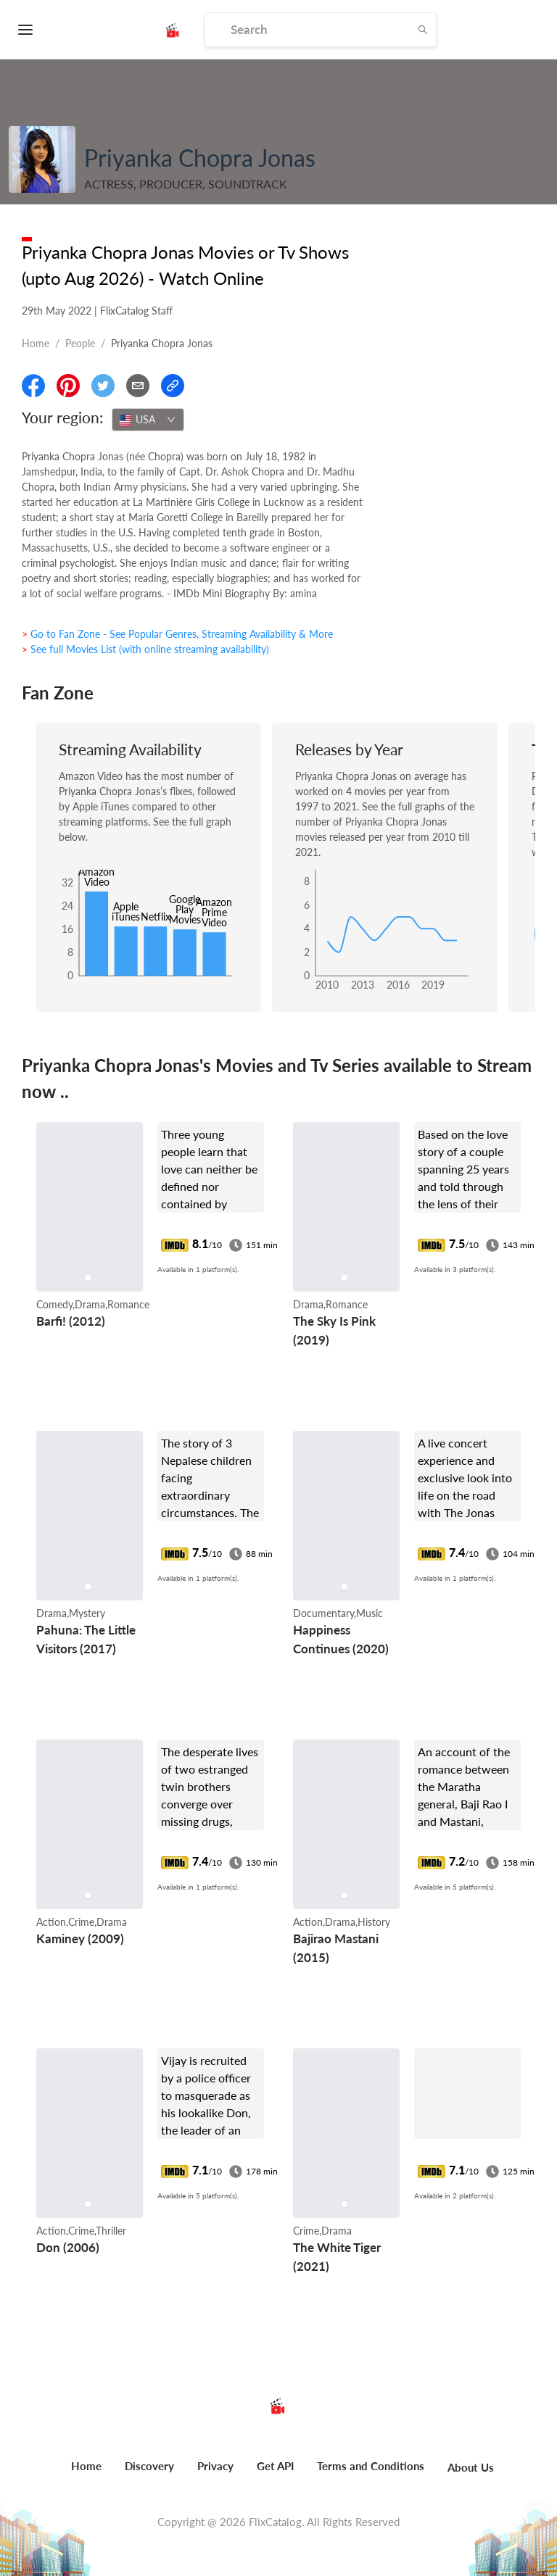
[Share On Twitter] (103, 385)
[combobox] (148, 419)
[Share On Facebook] (33, 385)
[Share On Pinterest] (68, 385)
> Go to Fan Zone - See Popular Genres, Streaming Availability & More (177, 634)
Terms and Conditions (370, 2465)
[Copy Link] (172, 385)
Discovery (149, 2465)
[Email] (137, 385)
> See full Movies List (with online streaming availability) (145, 649)
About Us (470, 2467)
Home (35, 343)
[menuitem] (86, 2473)
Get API (275, 2465)
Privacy (215, 2465)
